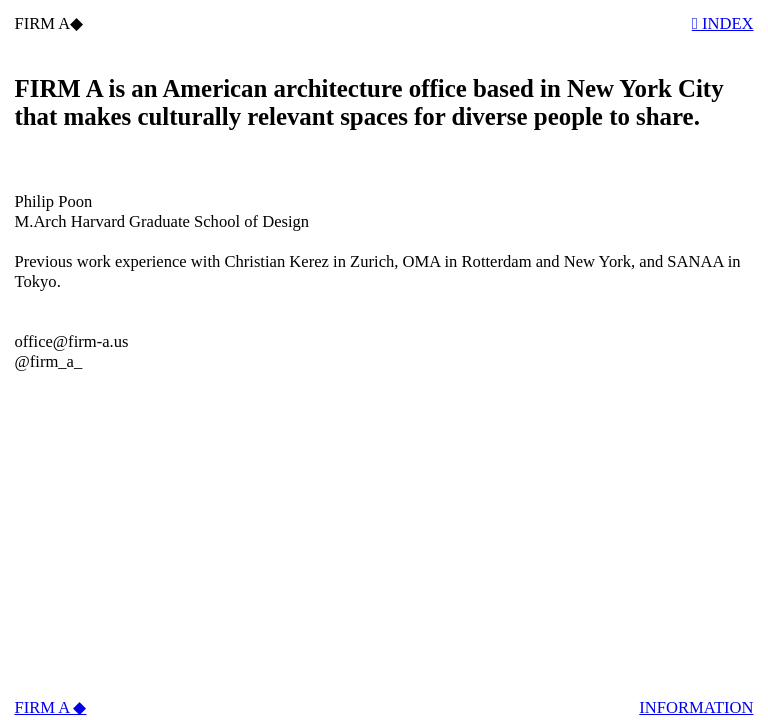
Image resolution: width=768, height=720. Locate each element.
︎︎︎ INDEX (723, 23)
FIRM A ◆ (50, 707)
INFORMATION (696, 707)
